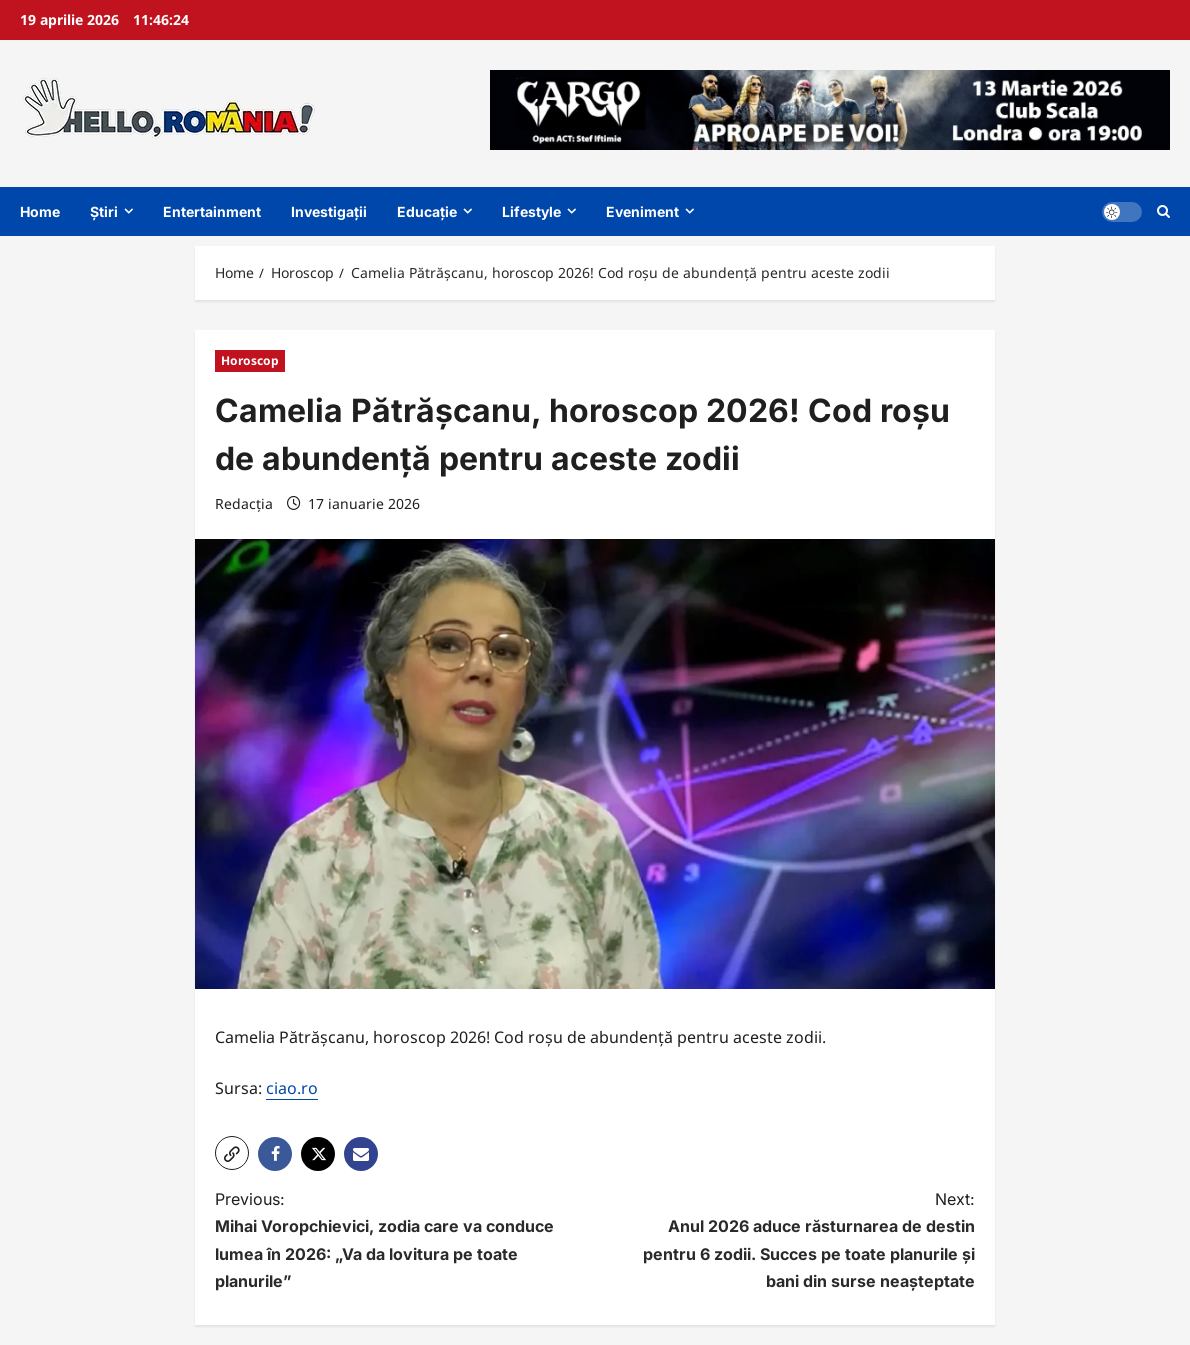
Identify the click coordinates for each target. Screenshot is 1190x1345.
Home (40, 211)
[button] (232, 1153)
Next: (804, 1242)
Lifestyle (531, 211)
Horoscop (250, 360)
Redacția (244, 503)
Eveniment (642, 211)
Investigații (329, 211)
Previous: (386, 1242)
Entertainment (212, 211)
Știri (104, 211)
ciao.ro (292, 1088)
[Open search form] (1163, 211)
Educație (427, 211)
